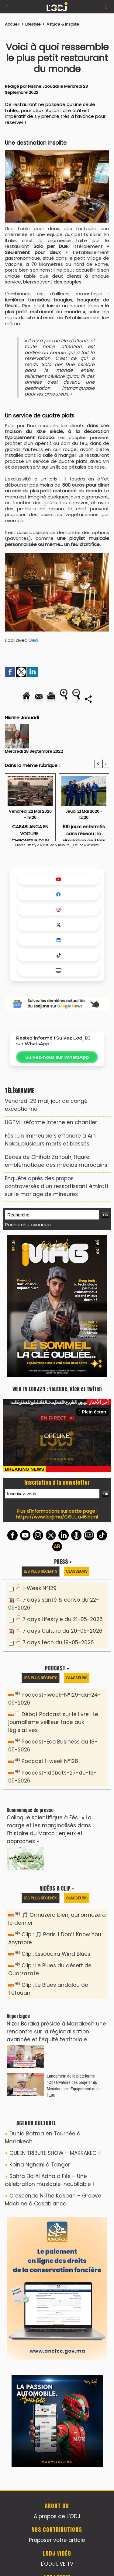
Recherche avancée (28, 1224)
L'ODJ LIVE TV (57, 2563)
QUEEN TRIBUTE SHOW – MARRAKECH (54, 2153)
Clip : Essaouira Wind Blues (56, 1954)
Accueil (12, 24)
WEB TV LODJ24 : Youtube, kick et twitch (57, 1389)
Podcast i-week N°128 (50, 1761)
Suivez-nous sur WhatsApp (57, 1057)
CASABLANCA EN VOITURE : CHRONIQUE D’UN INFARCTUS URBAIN (30, 830)
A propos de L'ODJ (57, 2516)
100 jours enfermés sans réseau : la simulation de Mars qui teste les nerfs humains (84, 830)
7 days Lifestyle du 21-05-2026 (62, 1619)
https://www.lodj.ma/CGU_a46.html (57, 1517)
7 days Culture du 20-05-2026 (62, 1631)
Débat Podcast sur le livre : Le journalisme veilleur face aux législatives (53, 1722)
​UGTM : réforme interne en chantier (51, 1122)
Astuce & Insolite (63, 24)
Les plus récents (40, 1571)
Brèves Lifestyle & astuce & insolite (43, 845)
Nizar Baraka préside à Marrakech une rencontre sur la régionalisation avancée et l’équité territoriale (56, 2031)
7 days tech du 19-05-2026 (58, 1642)
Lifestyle (33, 24)
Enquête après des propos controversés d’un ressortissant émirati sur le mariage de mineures (56, 1186)
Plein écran (92, 1411)
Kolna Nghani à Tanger (39, 2164)
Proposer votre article (57, 2540)
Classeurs (77, 1571)
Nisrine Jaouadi (43, 86)
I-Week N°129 (39, 1588)
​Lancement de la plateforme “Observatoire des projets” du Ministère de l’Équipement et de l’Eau (74, 2085)
